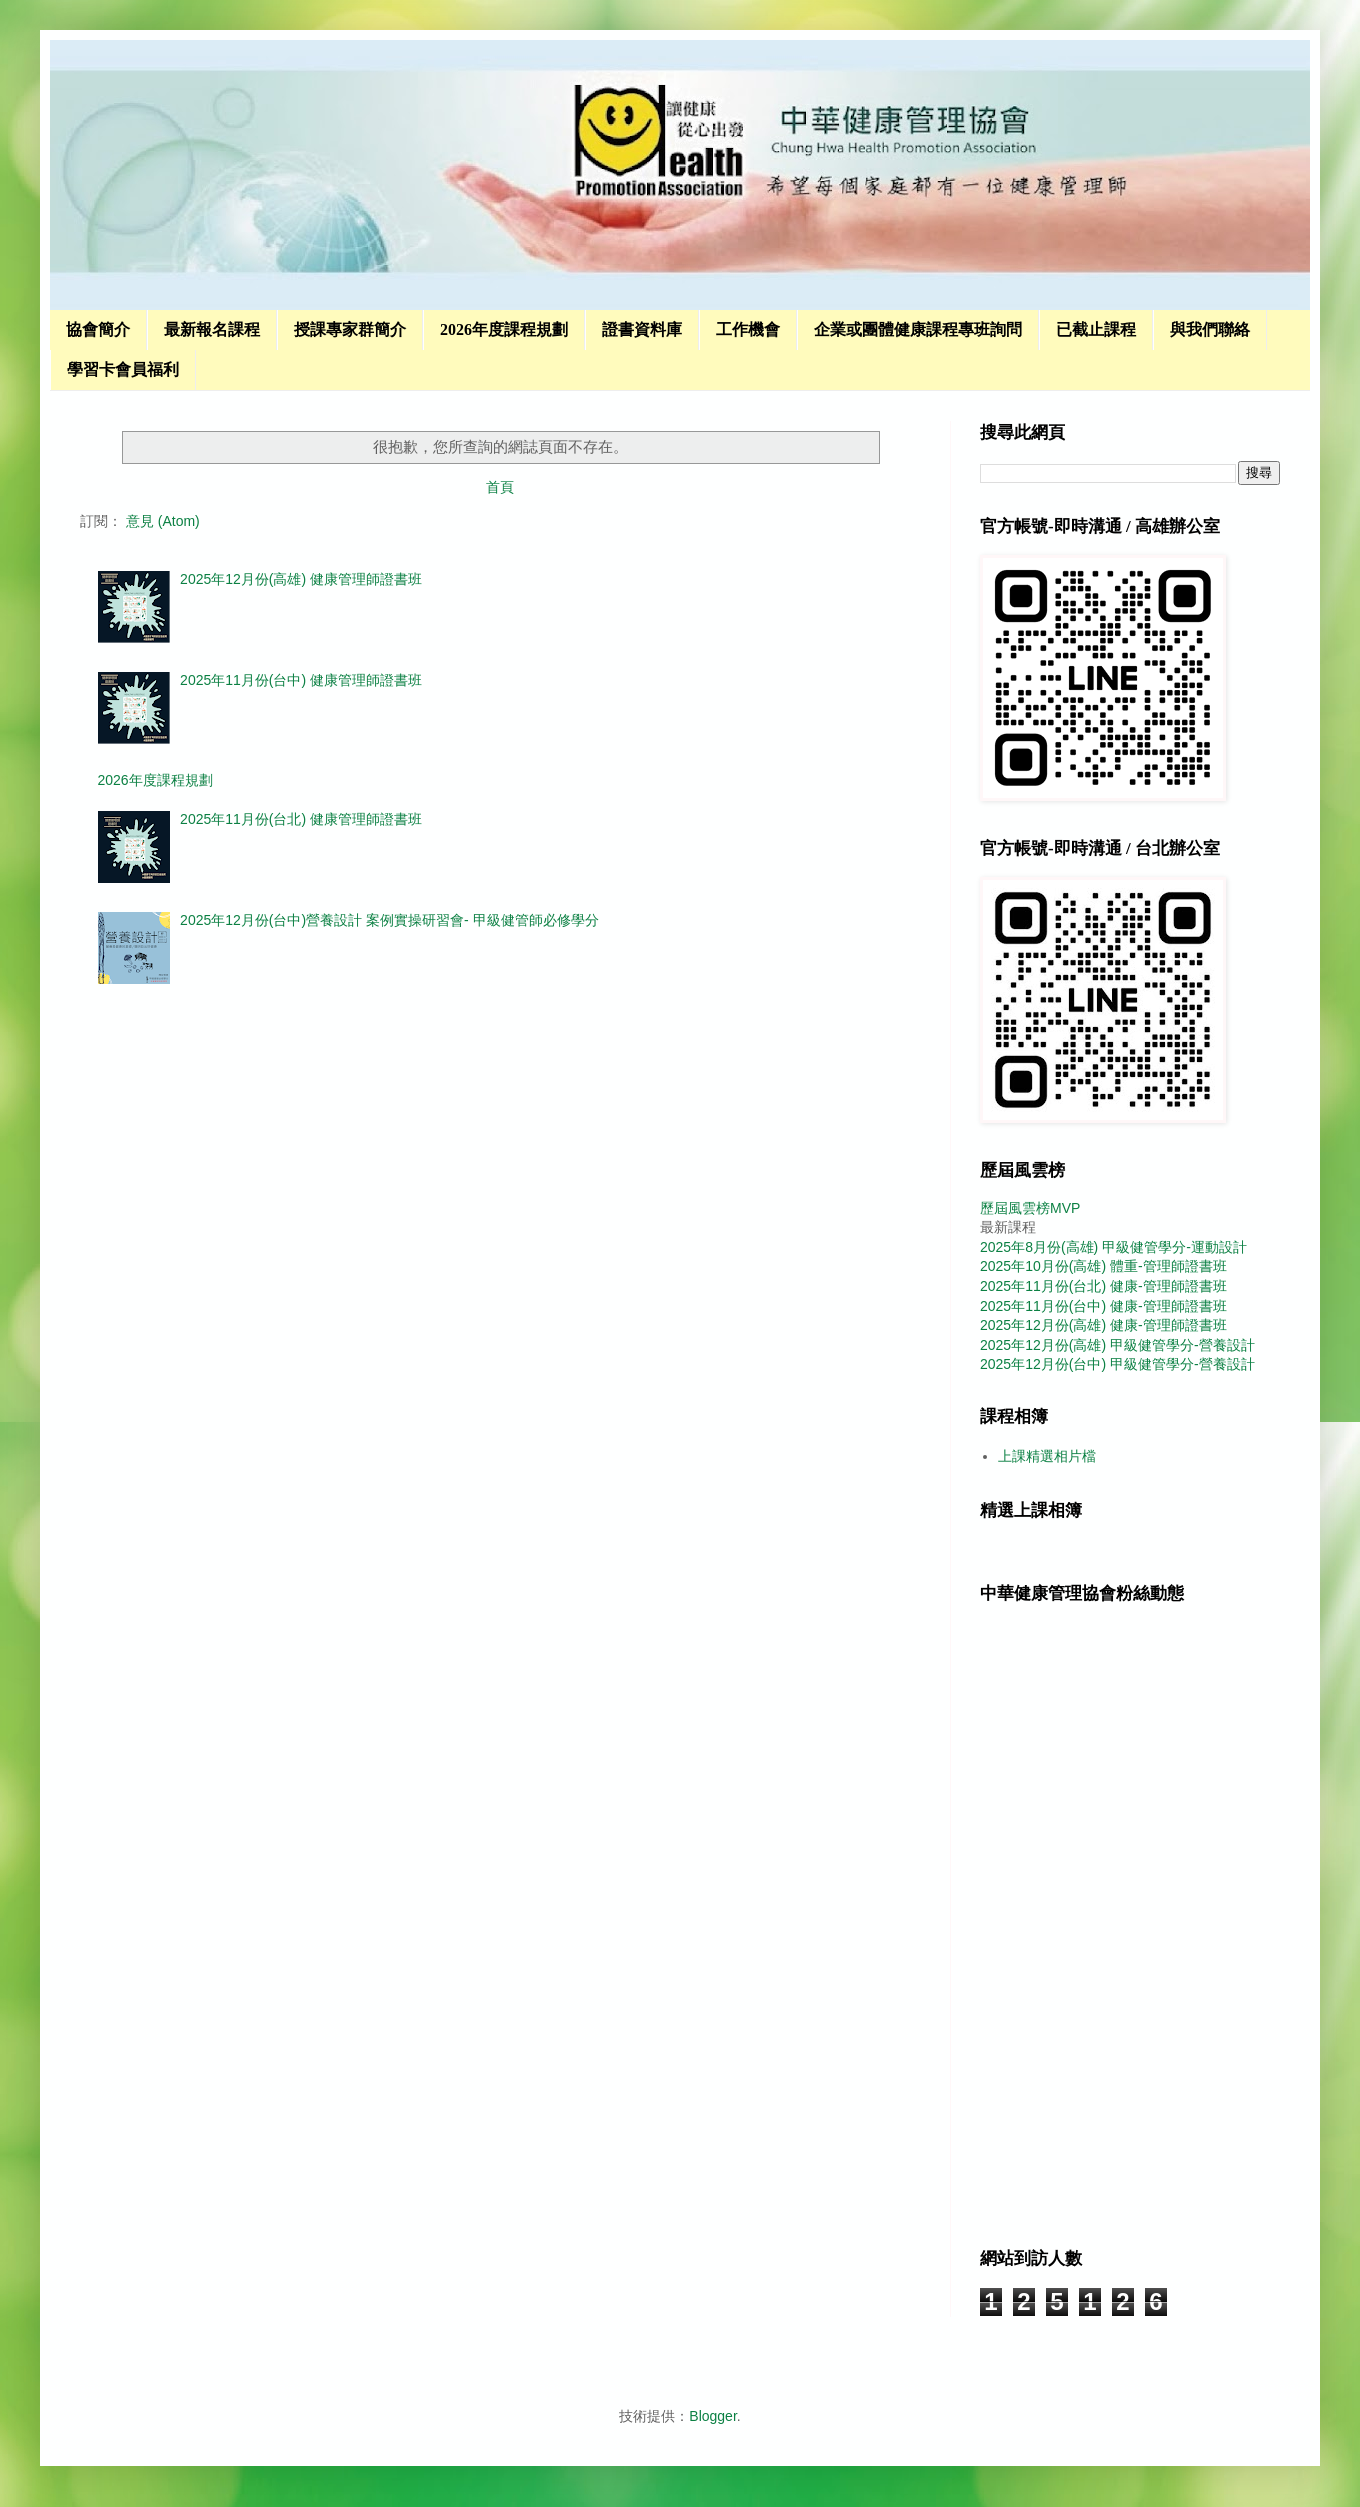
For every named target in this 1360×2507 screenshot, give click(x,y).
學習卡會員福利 (123, 369)
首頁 (500, 487)
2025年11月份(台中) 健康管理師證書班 (301, 680)
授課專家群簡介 (350, 329)
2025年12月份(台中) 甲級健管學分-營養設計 (1117, 1364)
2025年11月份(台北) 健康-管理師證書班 (1103, 1286)
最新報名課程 (212, 329)
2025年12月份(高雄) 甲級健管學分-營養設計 (1117, 1345)
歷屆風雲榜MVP (1030, 1208)
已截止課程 (1096, 329)
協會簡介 (98, 329)
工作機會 (748, 329)
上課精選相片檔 (1047, 1456)
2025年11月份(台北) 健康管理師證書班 (301, 819)
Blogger (712, 2416)
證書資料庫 (642, 329)
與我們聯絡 (1210, 329)
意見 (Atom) (163, 521)
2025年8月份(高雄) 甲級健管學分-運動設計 (1113, 1247)
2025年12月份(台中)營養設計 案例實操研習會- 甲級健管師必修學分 (389, 920)
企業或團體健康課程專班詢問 (918, 329)
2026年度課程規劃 (504, 329)
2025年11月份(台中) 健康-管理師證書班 (1103, 1306)
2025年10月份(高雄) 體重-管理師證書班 (1103, 1266)
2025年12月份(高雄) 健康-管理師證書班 (1103, 1325)
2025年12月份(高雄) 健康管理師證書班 (301, 579)
